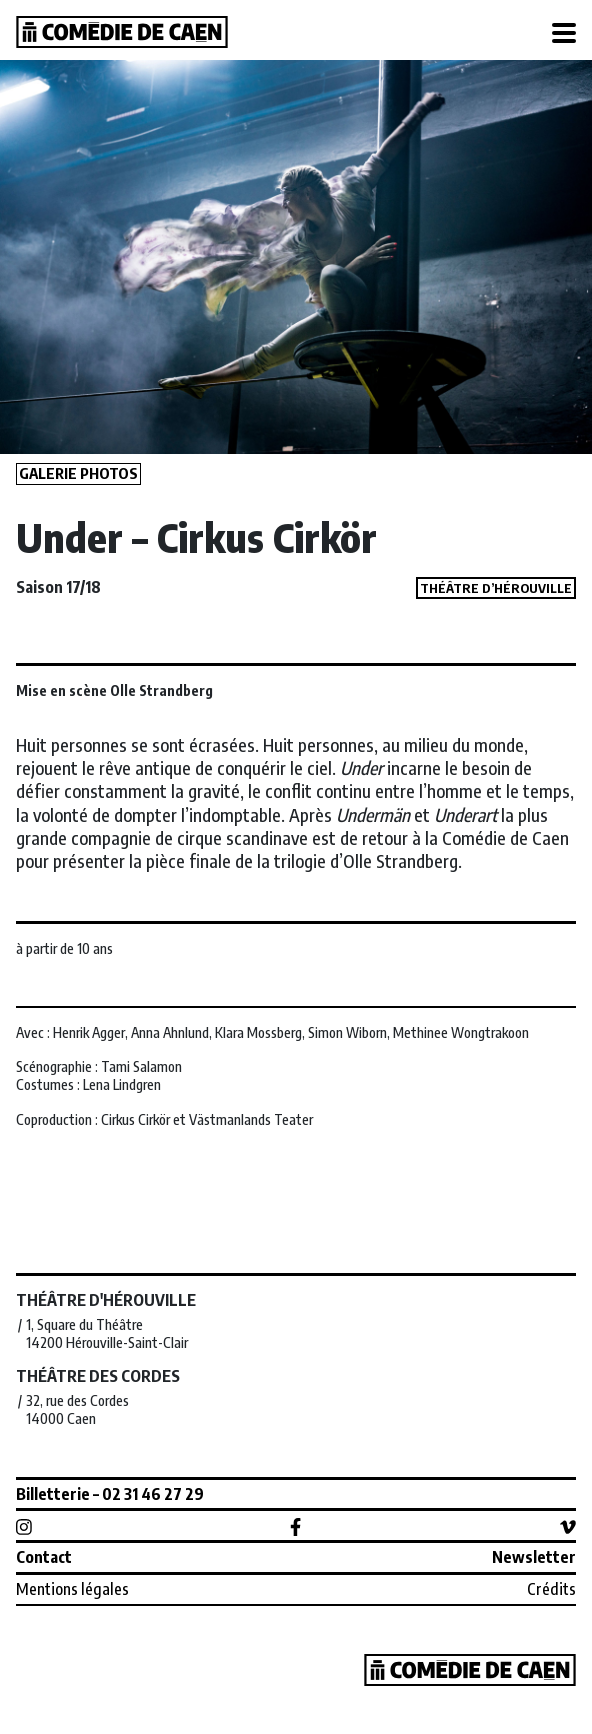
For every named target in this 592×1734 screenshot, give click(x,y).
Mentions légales (72, 1589)
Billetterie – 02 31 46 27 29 (110, 1494)
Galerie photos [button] (78, 473)
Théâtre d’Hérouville (496, 588)
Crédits (551, 1589)
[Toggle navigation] (564, 34)
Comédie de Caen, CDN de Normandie (470, 1670)
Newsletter (534, 1557)
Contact (44, 1557)
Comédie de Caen (122, 32)
